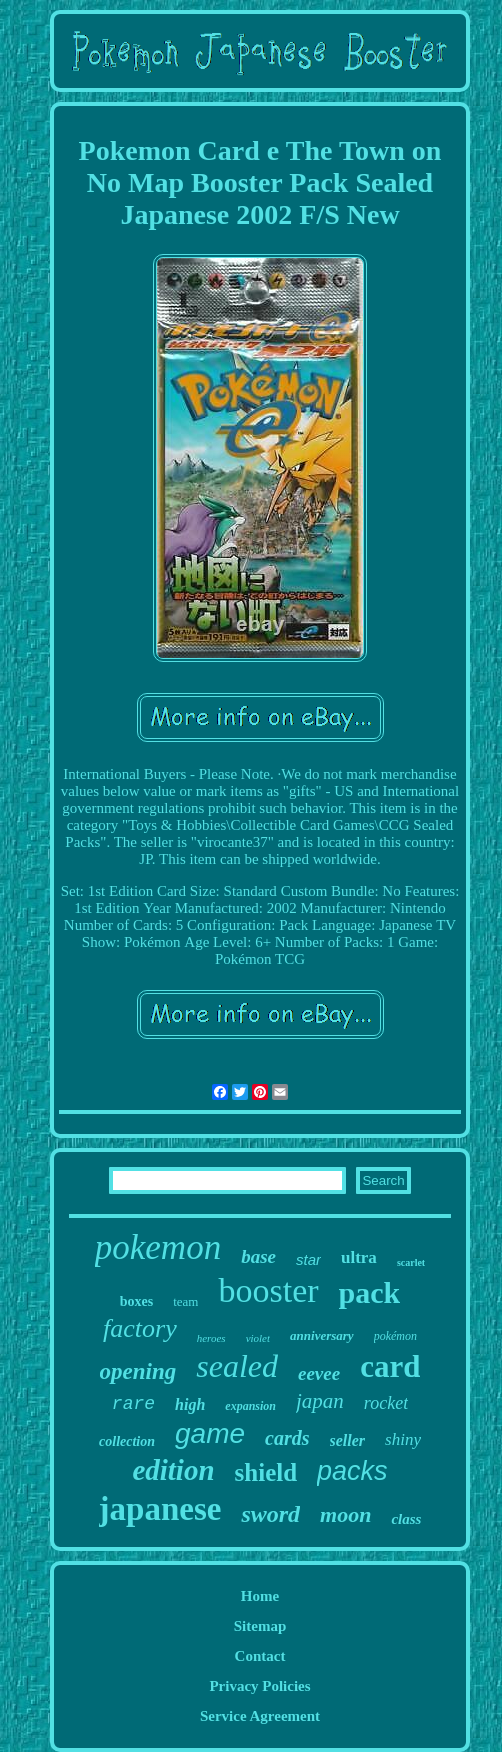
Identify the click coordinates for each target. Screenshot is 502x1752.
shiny (403, 1439)
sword (270, 1514)
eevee (319, 1373)
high (190, 1404)
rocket (386, 1403)
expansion (250, 1406)
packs (352, 1471)
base (258, 1256)
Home (260, 1596)
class (406, 1519)
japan (320, 1401)
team (185, 1301)
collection (127, 1441)
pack (370, 1292)
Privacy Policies (259, 1686)
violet (258, 1338)
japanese (160, 1509)
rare (133, 1404)
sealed (237, 1366)
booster (268, 1290)
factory (140, 1328)
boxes (136, 1301)
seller (348, 1440)
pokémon (395, 1336)
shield (266, 1472)
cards (287, 1438)
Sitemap (260, 1626)
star (308, 1259)
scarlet (411, 1262)
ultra (359, 1257)
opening (138, 1371)
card (390, 1366)
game (210, 1433)
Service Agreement (260, 1716)
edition (173, 1470)
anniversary (322, 1335)
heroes (211, 1338)
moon (345, 1514)
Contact (260, 1656)
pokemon (158, 1247)
